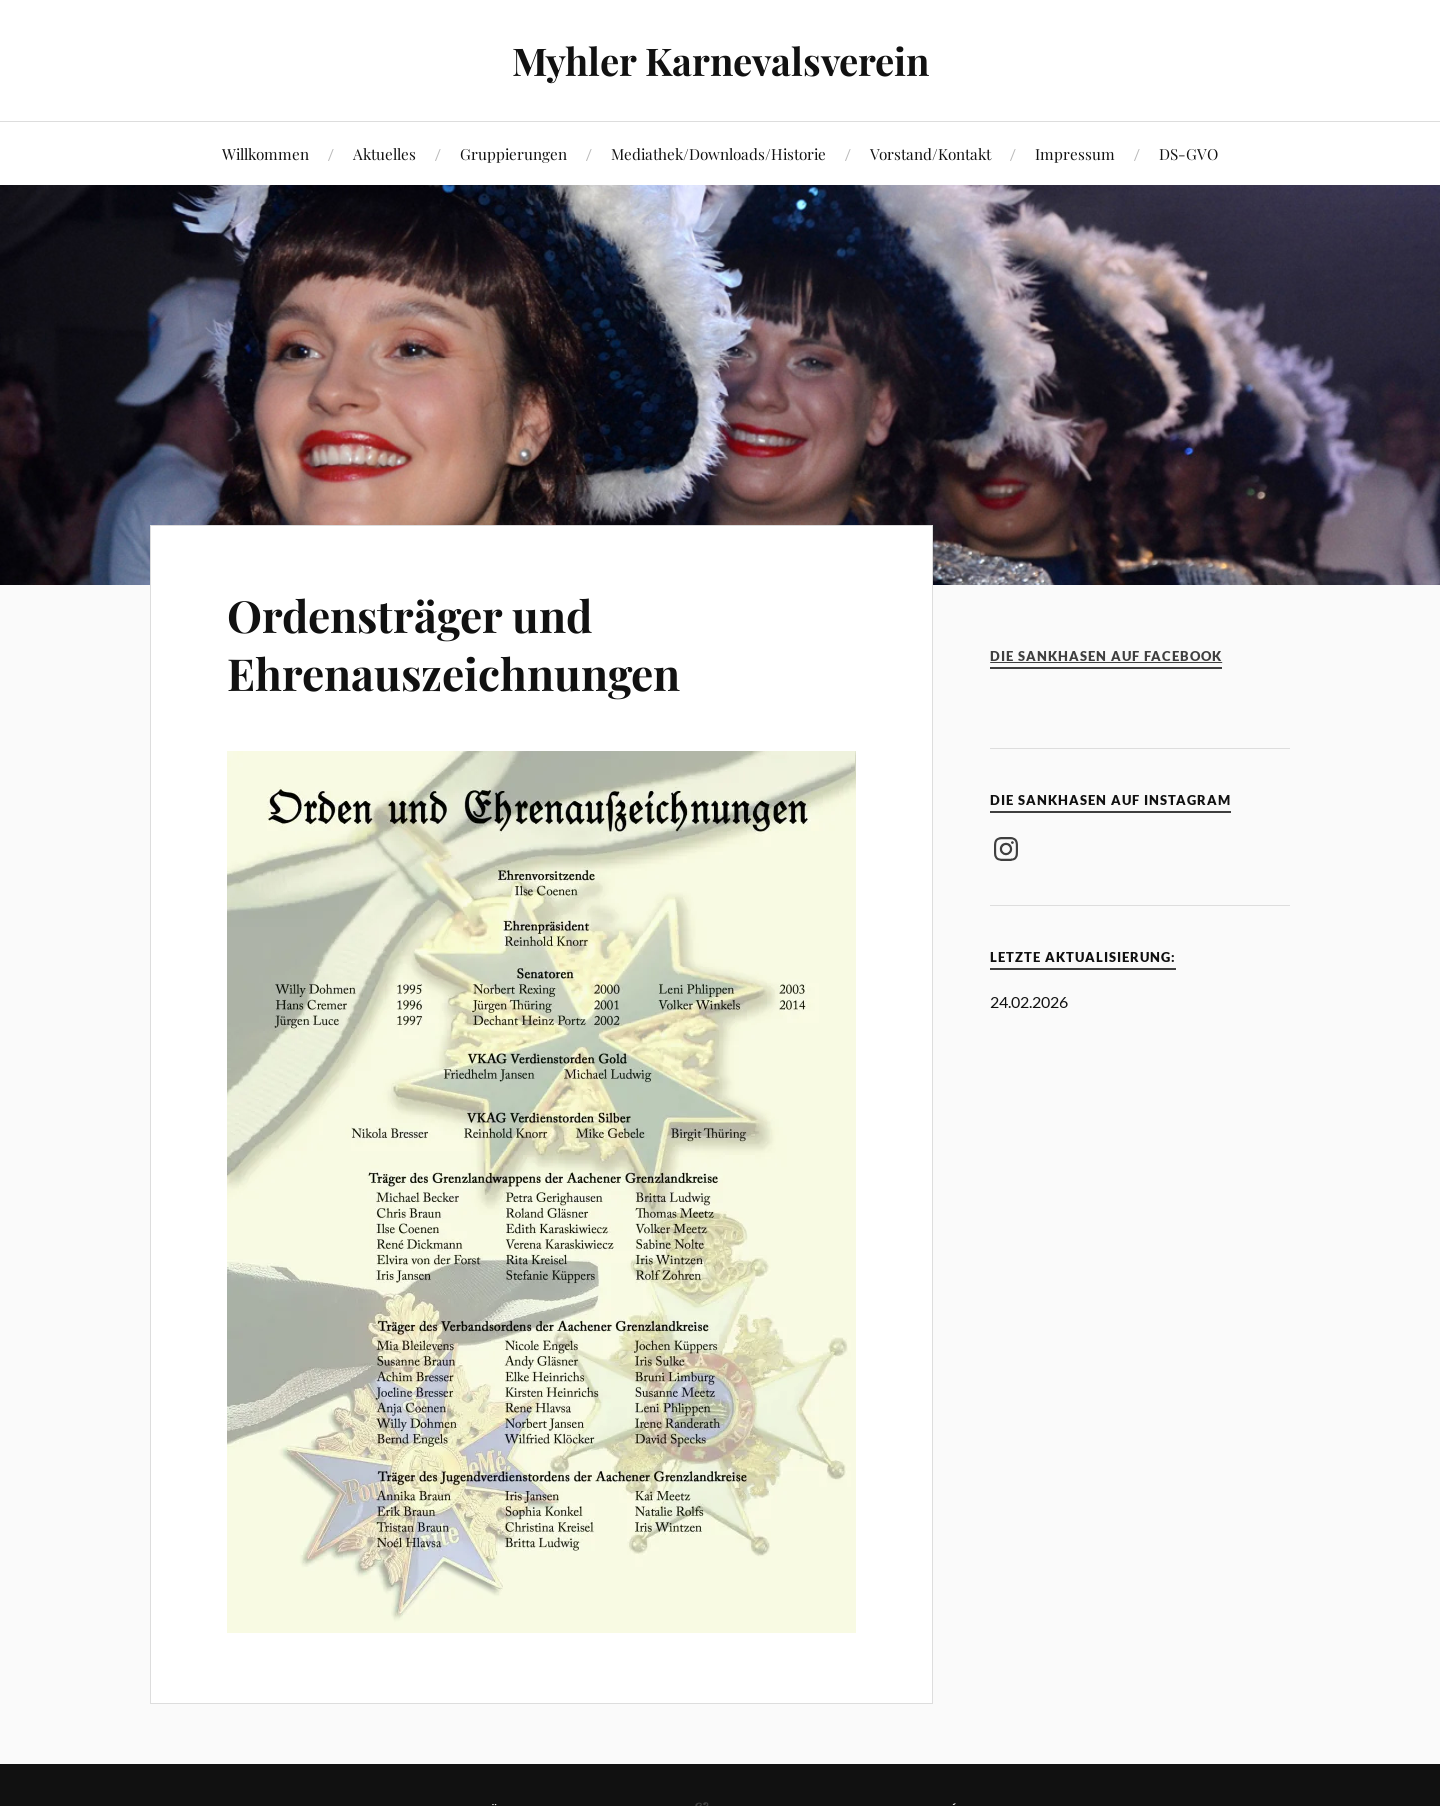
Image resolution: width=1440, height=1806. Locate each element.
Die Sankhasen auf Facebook (1106, 656)
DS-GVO (1188, 153)
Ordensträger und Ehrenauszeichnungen (453, 643)
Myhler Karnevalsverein (720, 60)
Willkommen (265, 153)
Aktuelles (384, 153)
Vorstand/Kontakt (930, 153)
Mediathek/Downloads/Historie (718, 153)
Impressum (1075, 153)
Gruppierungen (513, 153)
